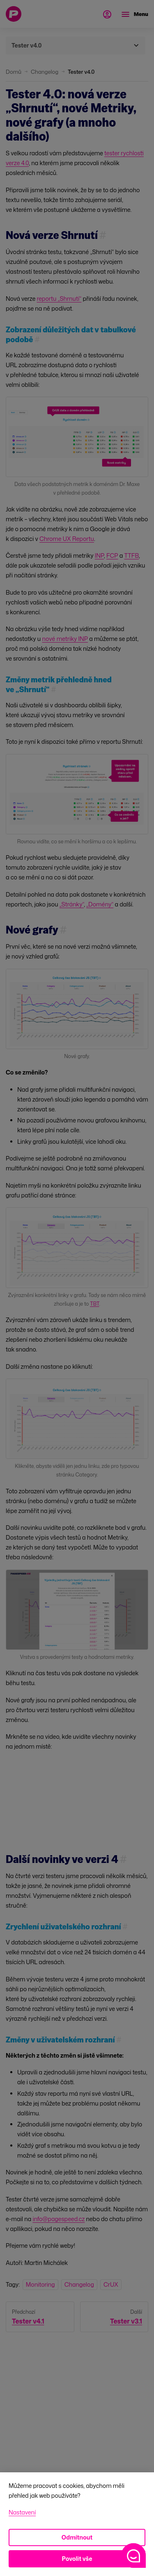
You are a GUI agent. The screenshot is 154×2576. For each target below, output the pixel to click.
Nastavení (22, 2512)
